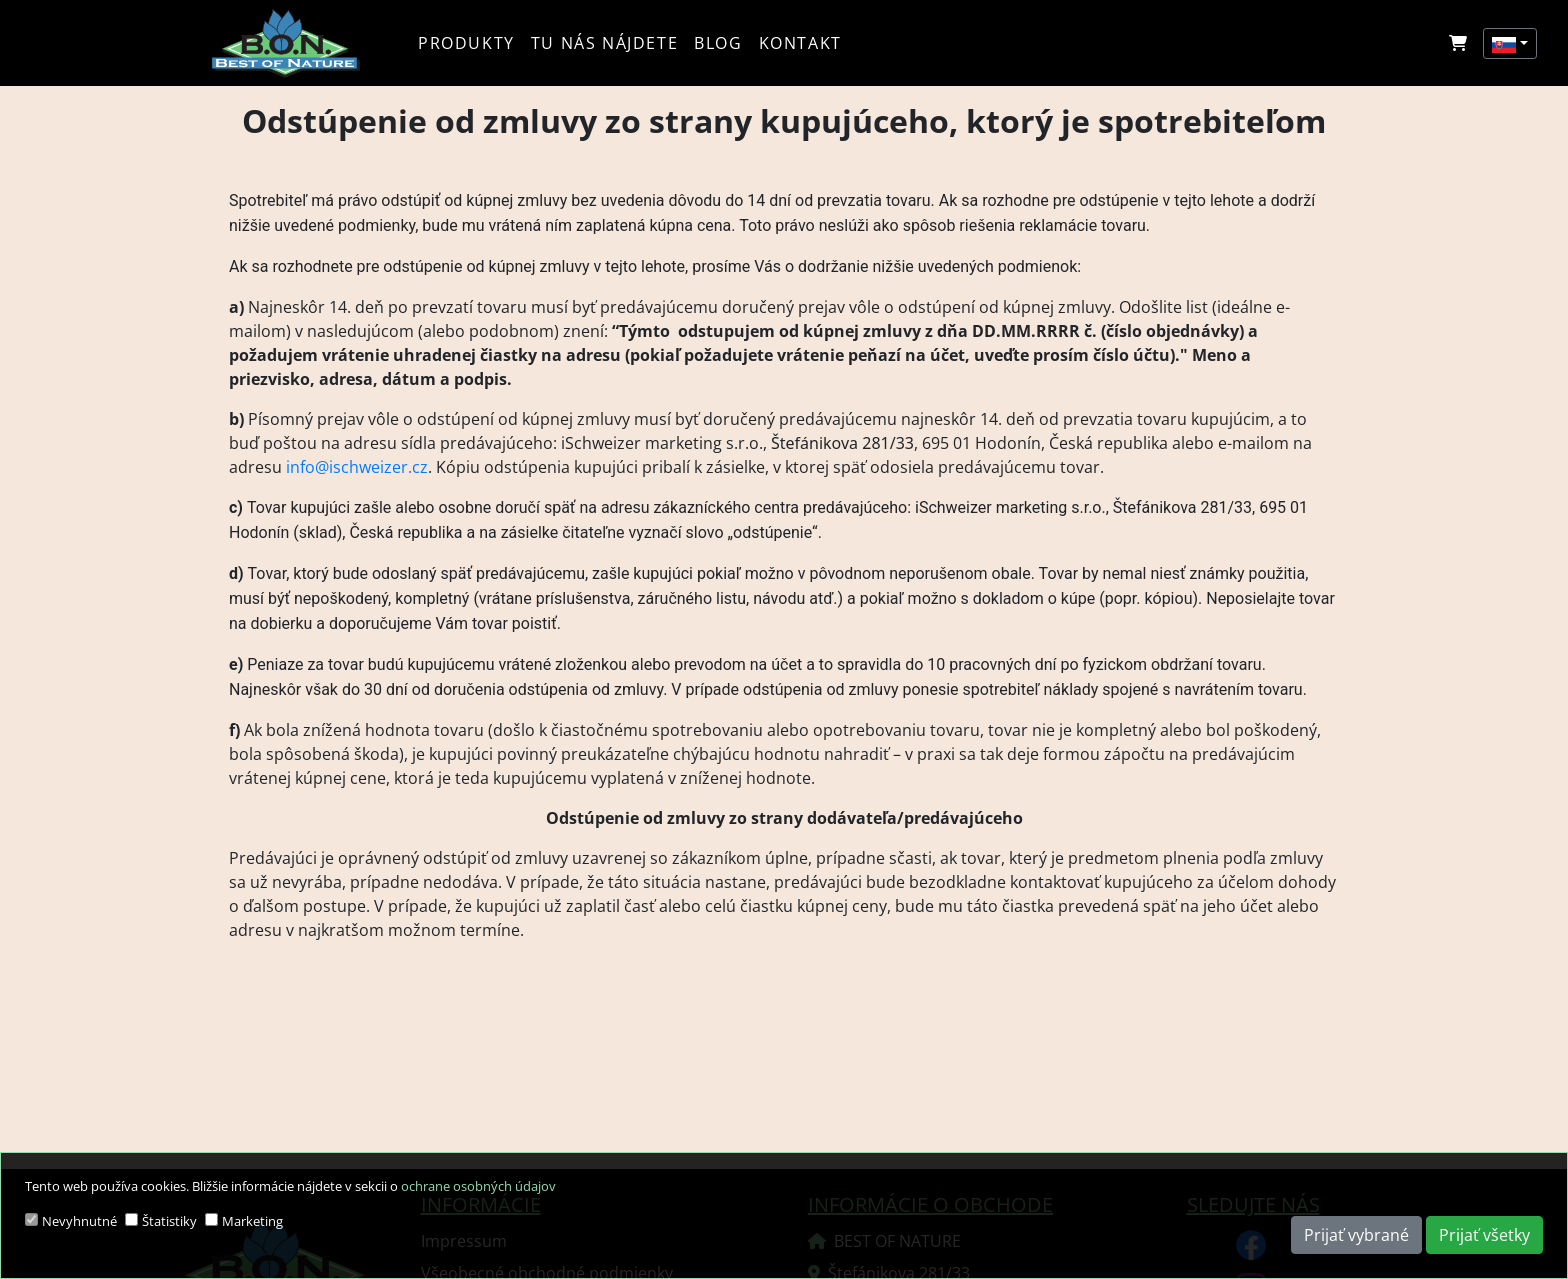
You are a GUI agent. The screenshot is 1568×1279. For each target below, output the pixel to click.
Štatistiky (169, 1221)
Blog (718, 43)
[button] (1510, 43)
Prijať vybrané (1356, 1235)
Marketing (252, 1221)
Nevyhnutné (79, 1221)
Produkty (466, 43)
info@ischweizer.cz (357, 467)
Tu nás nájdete (604, 43)
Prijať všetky (1484, 1235)
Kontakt (800, 43)
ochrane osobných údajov (478, 1186)
